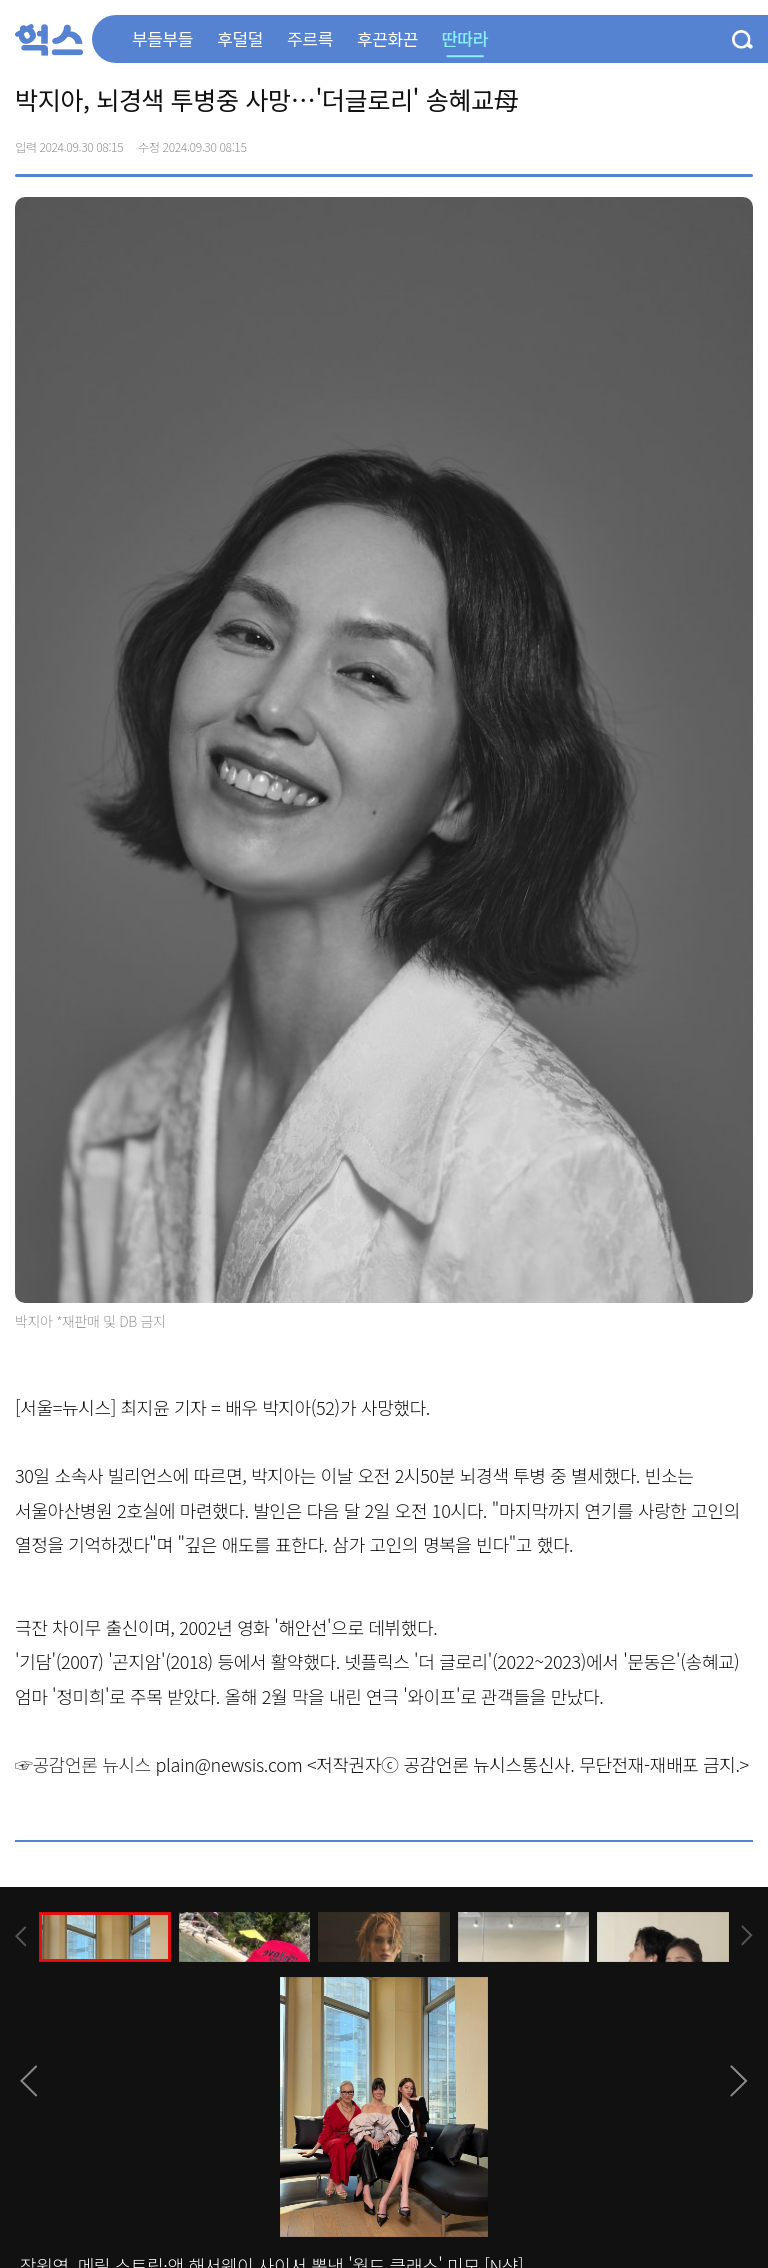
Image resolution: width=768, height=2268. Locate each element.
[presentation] (21, 1936)
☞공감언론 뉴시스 (83, 1764)
